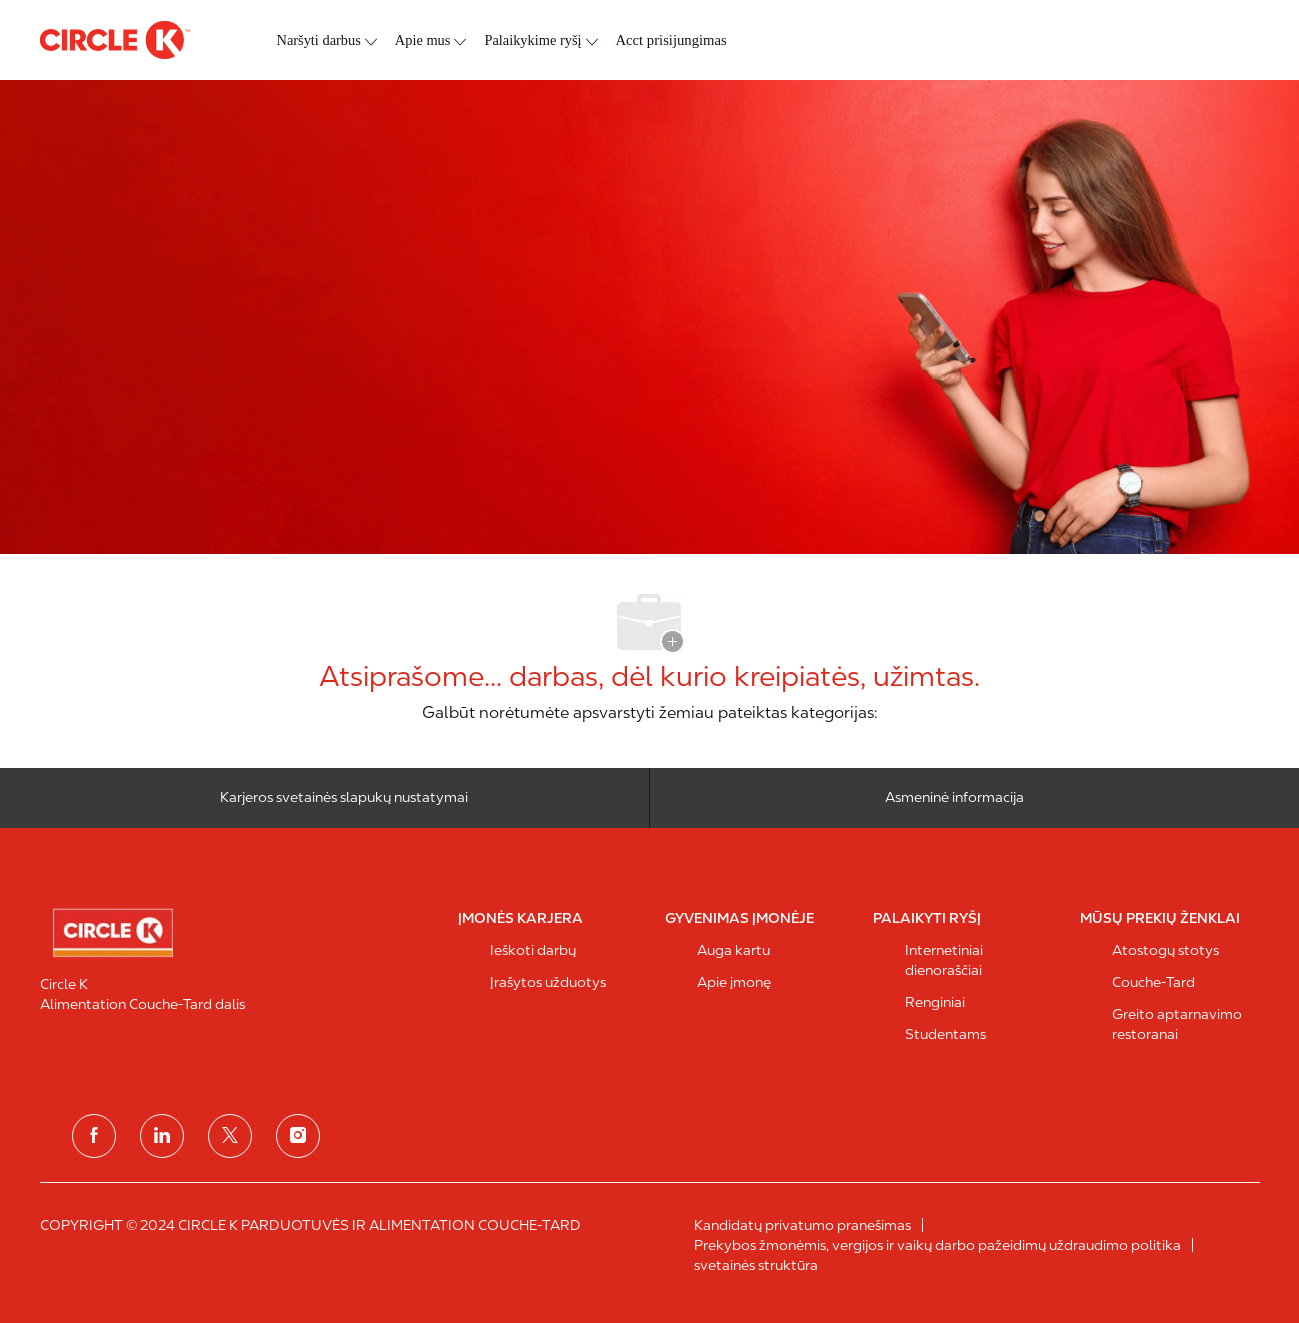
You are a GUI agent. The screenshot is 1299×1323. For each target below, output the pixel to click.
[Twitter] (230, 1136)
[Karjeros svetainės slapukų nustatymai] (344, 798)
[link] (235, 933)
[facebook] (94, 1136)
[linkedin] (162, 1136)
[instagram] (298, 1136)
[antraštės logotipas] (115, 40)
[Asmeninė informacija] (954, 798)
